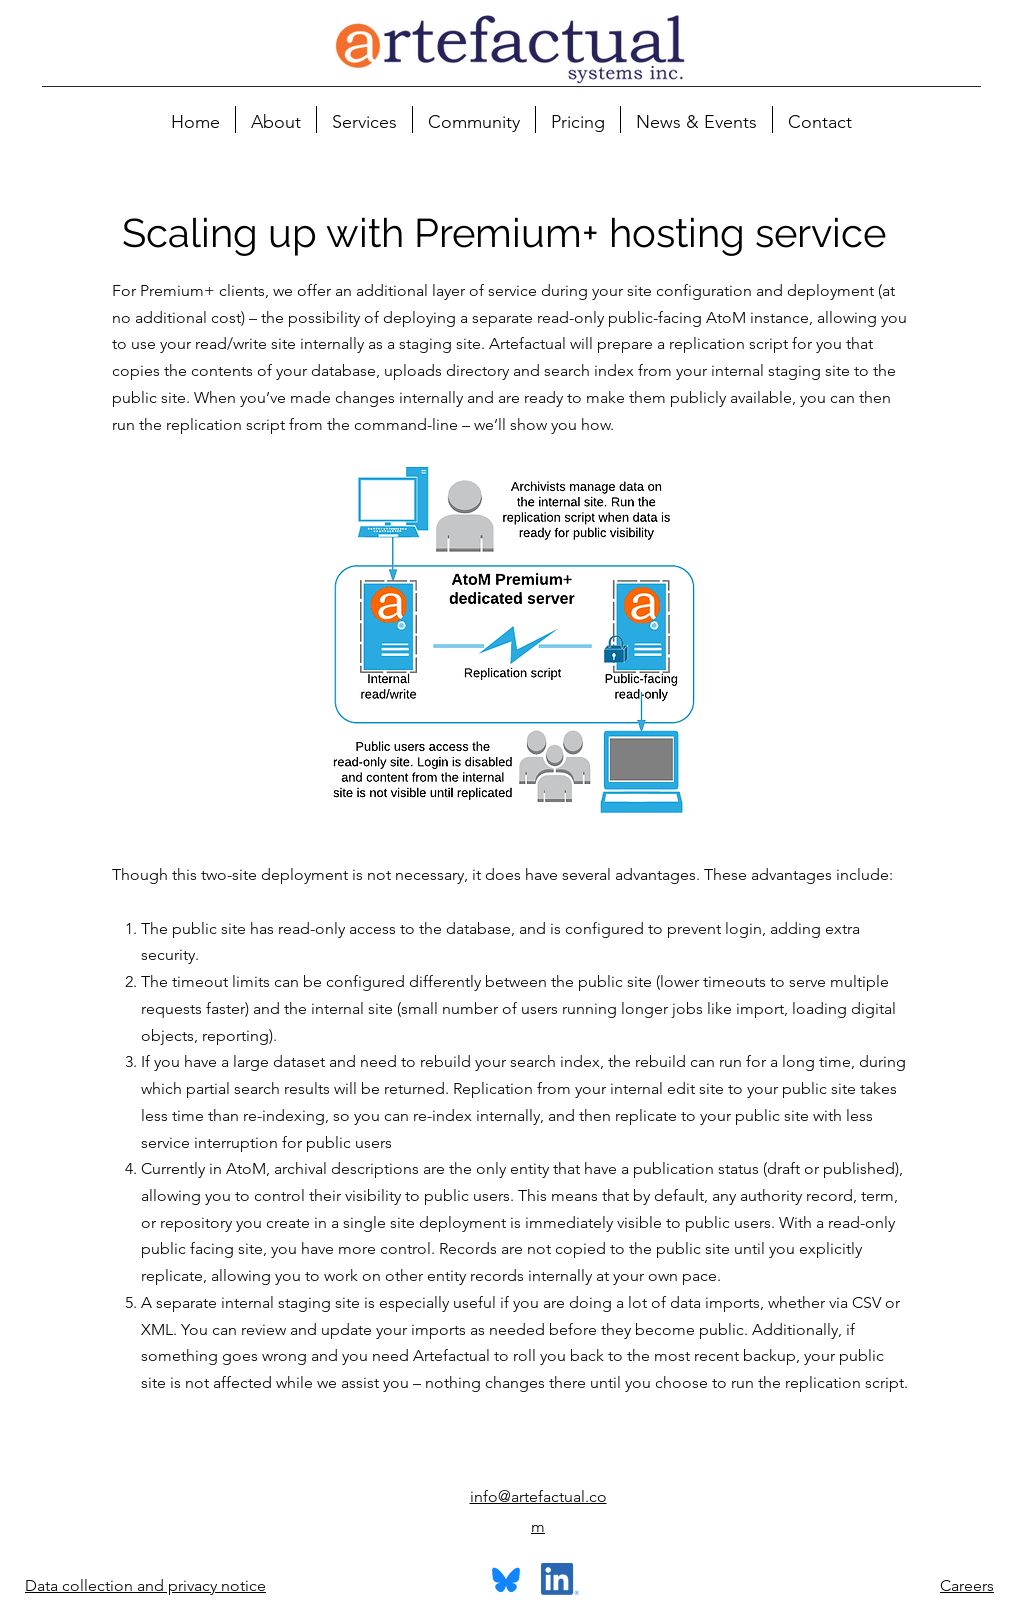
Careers (967, 1585)
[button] (276, 119)
